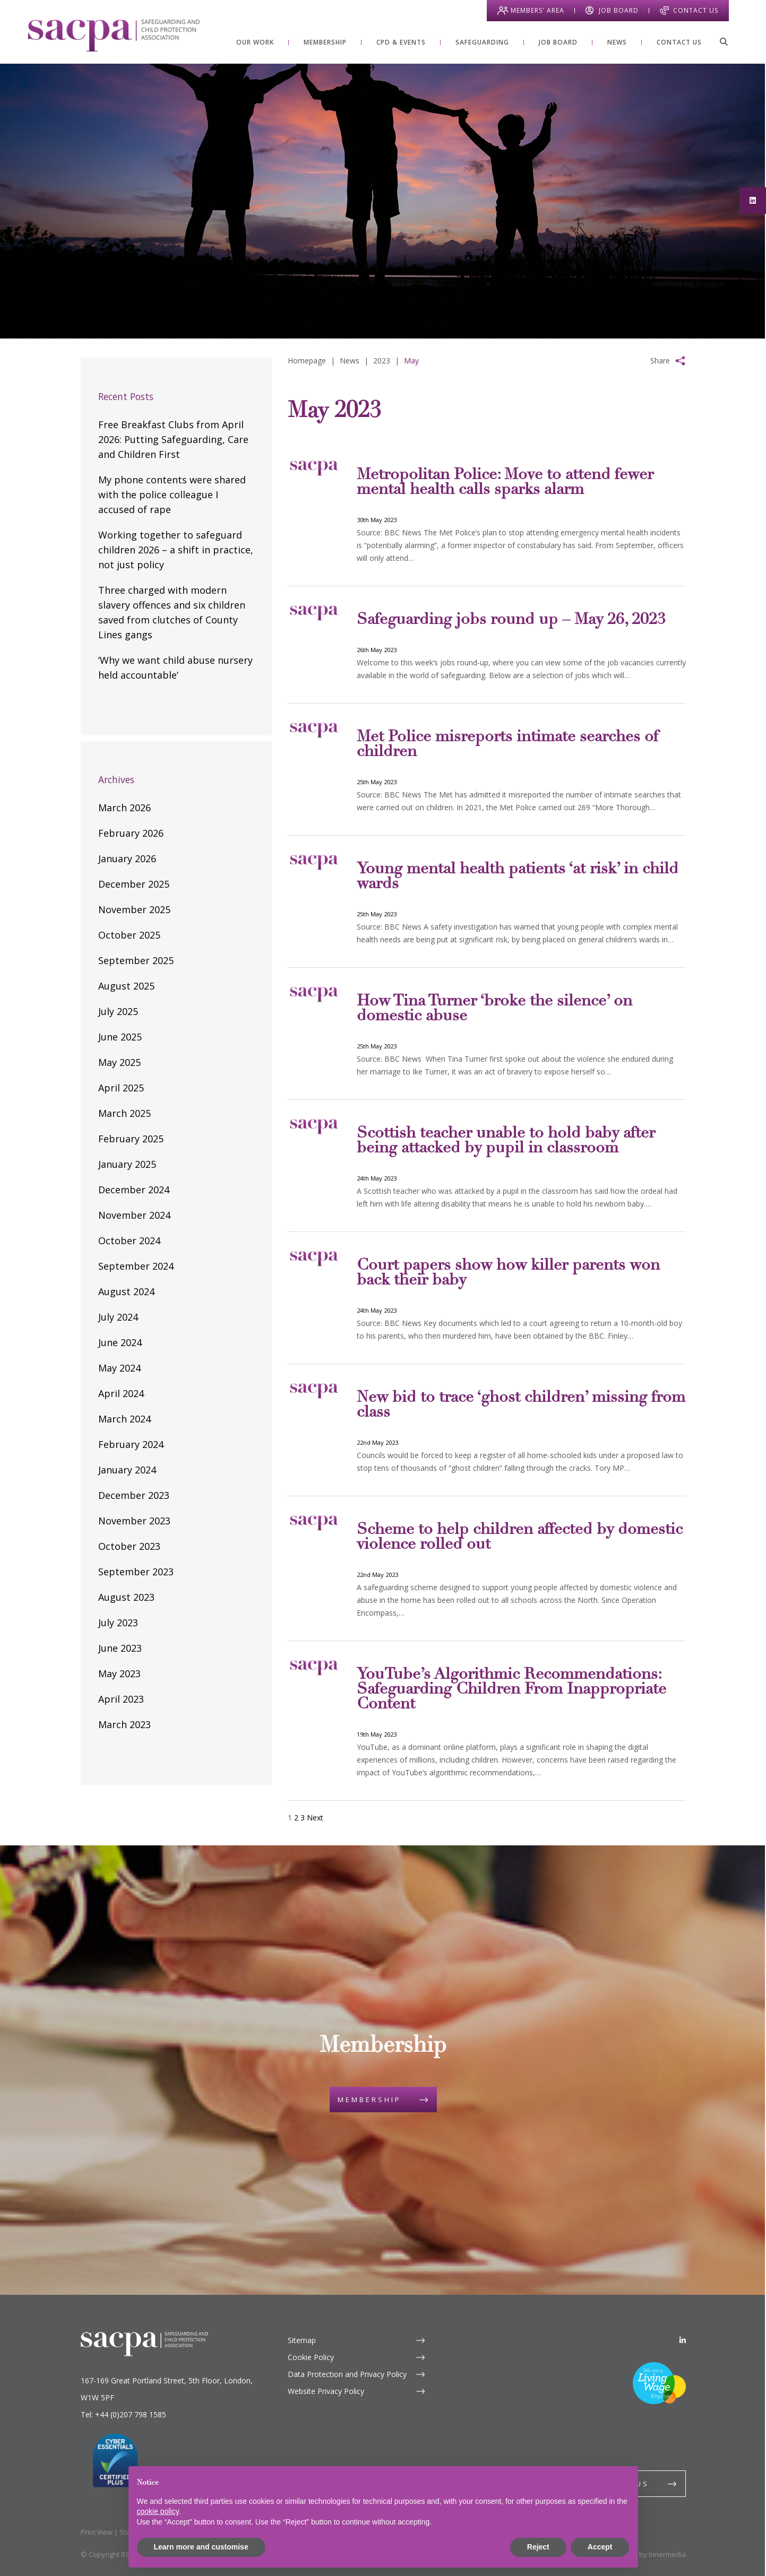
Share (660, 360)
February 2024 (130, 1444)
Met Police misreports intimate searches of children (507, 745)
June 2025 (120, 1036)
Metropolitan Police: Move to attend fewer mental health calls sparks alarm (505, 482)
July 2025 (118, 1011)
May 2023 (119, 1673)
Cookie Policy (311, 2357)
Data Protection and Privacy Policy (347, 2374)
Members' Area (537, 10)
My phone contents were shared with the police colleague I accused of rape (172, 494)
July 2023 (118, 1622)
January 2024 (127, 1469)
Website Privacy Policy (326, 2391)
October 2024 (129, 1240)
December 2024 (133, 1189)
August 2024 (126, 1291)
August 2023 (126, 1597)
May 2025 (119, 1062)
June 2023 (120, 1648)
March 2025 (124, 1113)
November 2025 (134, 909)
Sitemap (302, 2340)
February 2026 (130, 833)
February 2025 (130, 1138)
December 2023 (133, 1495)
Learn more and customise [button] (201, 2547)
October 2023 (129, 1546)
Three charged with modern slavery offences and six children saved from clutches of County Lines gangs (171, 612)
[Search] (723, 41)
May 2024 (119, 1367)
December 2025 (133, 884)
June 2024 (120, 1342)
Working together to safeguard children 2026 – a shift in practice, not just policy (175, 549)
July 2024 (118, 1317)
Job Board (619, 10)
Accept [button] (600, 2547)
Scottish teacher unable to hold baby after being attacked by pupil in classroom (506, 1141)
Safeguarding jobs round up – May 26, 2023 (511, 620)
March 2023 (124, 1724)
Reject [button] (538, 2547)
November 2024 (134, 1215)
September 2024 (136, 1266)
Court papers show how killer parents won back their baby (508, 1273)
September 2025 (136, 960)
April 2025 (121, 1087)
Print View (97, 2532)
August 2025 (126, 985)
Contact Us (695, 10)
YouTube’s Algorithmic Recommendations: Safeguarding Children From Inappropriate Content (511, 1690)
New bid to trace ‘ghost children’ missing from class (521, 1405)
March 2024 (124, 1418)
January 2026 (127, 858)
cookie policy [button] (158, 2511)
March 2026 (124, 807)
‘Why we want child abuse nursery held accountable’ (175, 667)
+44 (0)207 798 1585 (130, 2414)
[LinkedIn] (682, 2340)
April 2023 (121, 1699)
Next (315, 1817)
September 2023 (136, 1571)
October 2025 (129, 935)
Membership (369, 2099)
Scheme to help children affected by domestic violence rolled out (520, 1537)
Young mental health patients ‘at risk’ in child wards (517, 877)
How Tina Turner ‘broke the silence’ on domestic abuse (494, 1009)
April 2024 (121, 1393)
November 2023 (134, 1520)
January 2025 (127, 1164)
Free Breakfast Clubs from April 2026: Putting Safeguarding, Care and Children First (173, 439)
